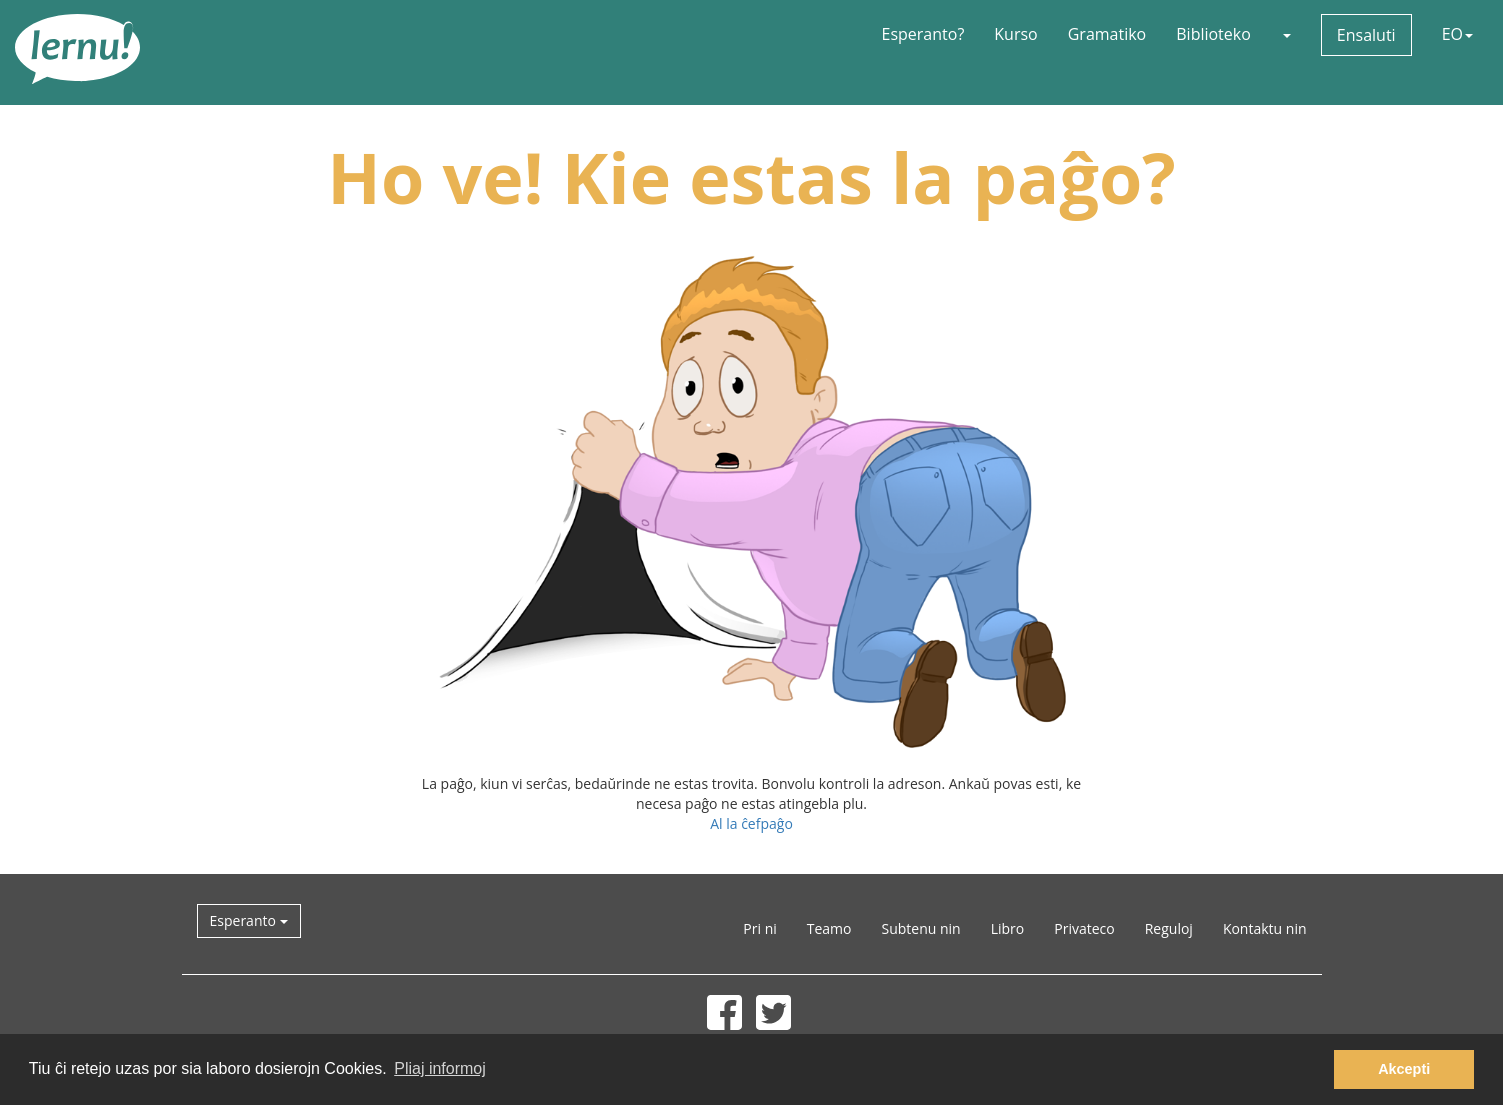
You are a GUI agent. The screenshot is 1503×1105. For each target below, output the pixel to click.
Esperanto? (923, 34)
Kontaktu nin (1265, 928)
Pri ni (759, 928)
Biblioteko (1213, 34)
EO (1457, 34)
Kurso (1015, 34)
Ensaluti (1366, 35)
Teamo (829, 928)
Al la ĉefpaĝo (751, 823)
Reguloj (1169, 928)
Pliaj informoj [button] (440, 1068)
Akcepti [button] (1404, 1069)
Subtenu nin (920, 928)
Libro (1008, 928)
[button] (1286, 34)
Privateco (1084, 928)
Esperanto (249, 920)
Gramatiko (1107, 34)
